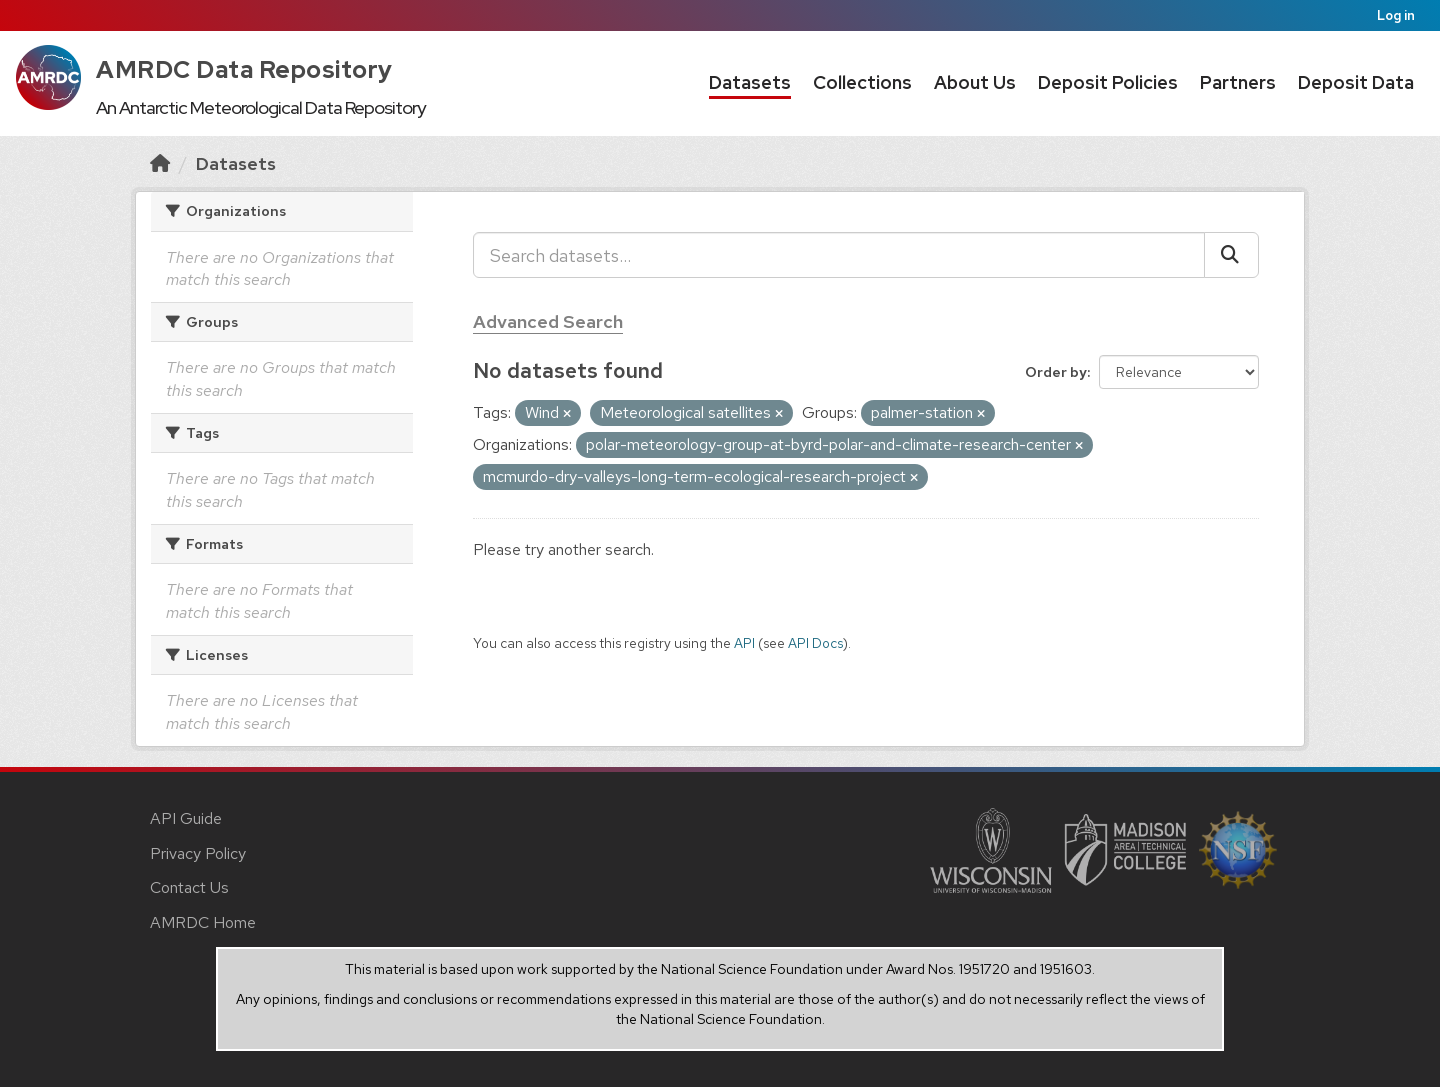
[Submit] (1231, 255)
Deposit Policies (1108, 82)
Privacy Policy (198, 853)
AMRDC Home (203, 922)
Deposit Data (1356, 82)
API (744, 643)
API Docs (815, 643)
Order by (1056, 372)
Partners (1238, 82)
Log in (1396, 15)
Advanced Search (548, 321)
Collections (862, 82)
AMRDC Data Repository (244, 69)
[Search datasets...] (839, 255)
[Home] (160, 163)
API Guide (186, 818)
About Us (975, 82)
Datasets (750, 82)
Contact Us (189, 887)
